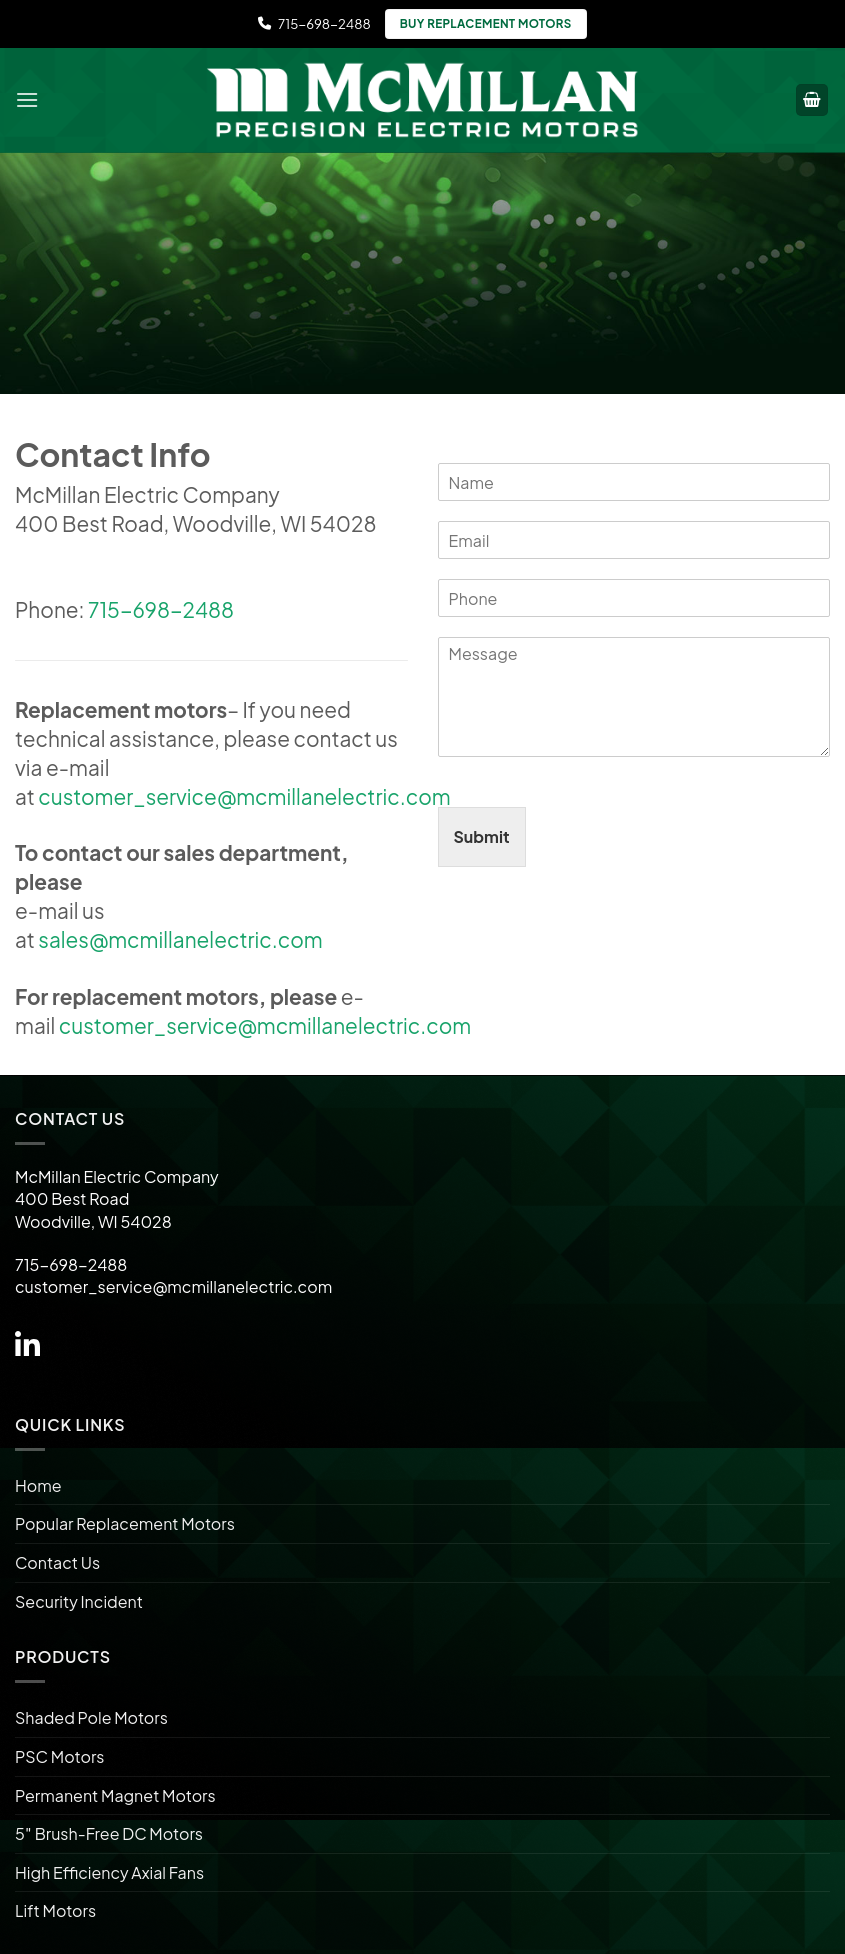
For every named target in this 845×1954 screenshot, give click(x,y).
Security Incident (79, 1601)
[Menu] (27, 99)
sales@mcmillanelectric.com (180, 939)
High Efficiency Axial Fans (109, 1872)
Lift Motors (55, 1910)
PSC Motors (59, 1756)
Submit (482, 836)
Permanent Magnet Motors (115, 1795)
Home (38, 1485)
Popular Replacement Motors (125, 1523)
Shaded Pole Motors (91, 1717)
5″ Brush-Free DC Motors (109, 1833)
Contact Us (57, 1562)
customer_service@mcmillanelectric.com (244, 796)
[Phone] (634, 598)
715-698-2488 (314, 23)
